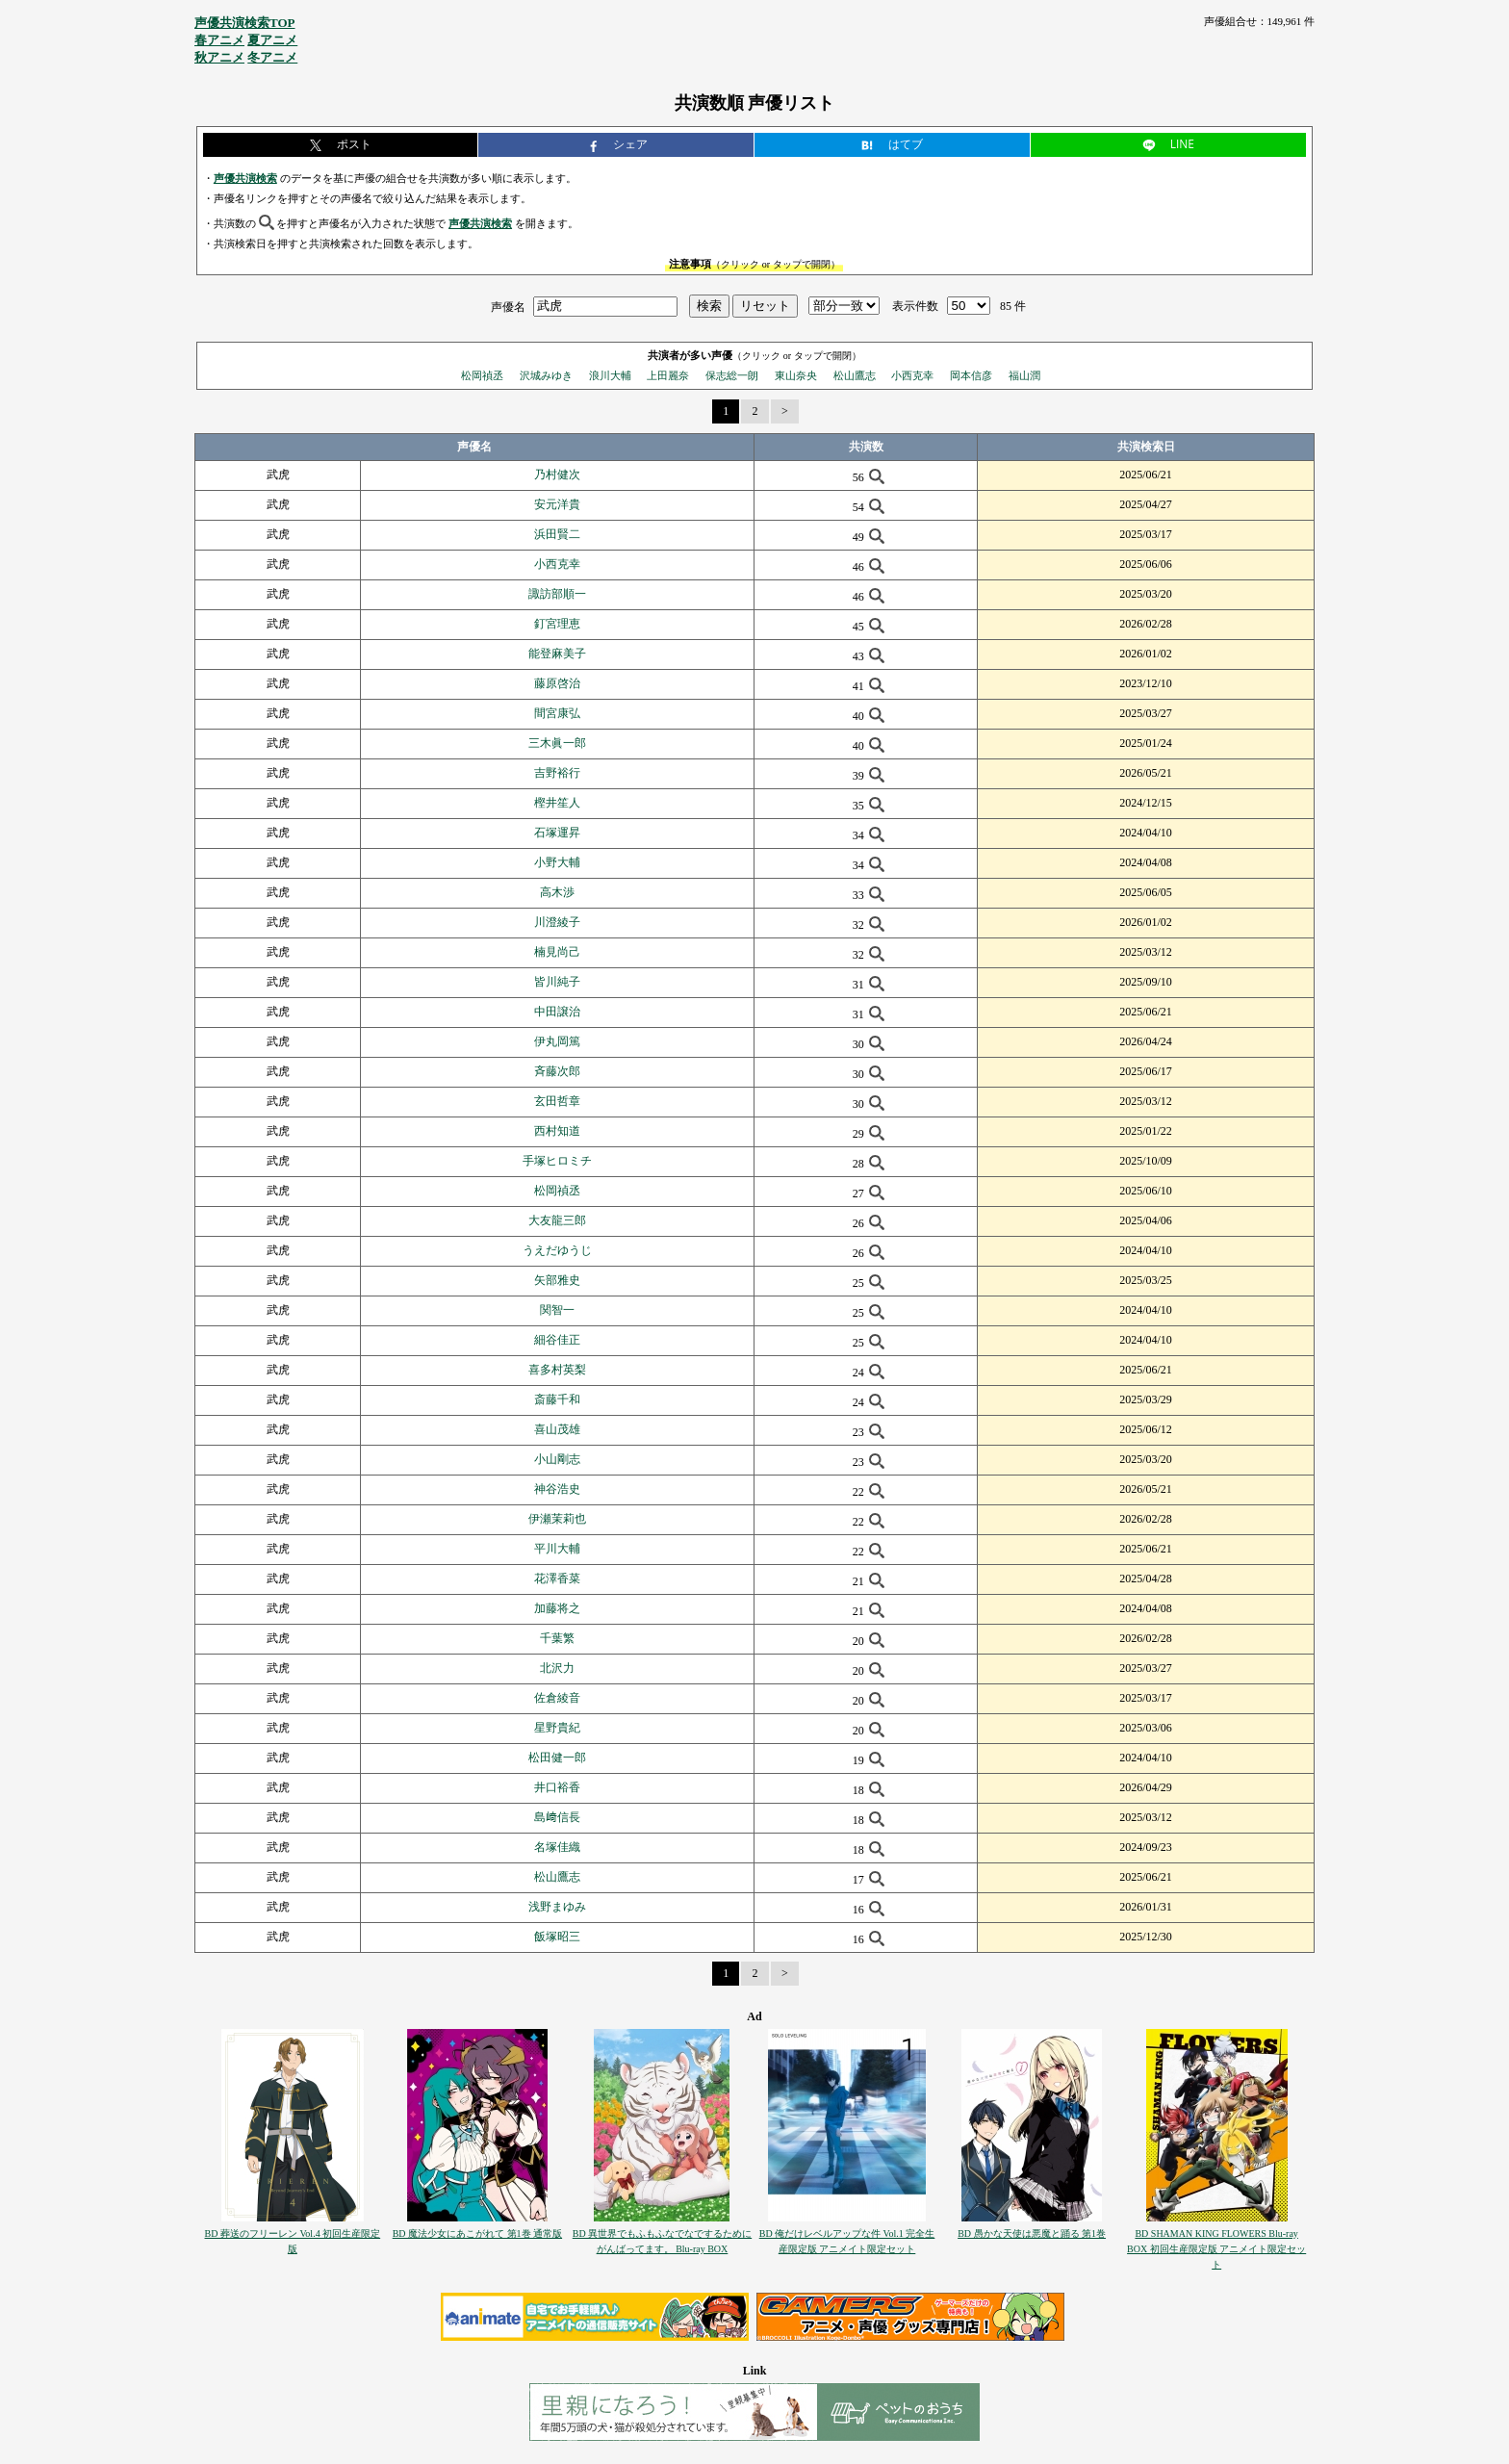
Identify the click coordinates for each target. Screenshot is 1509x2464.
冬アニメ (272, 57)
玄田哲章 (557, 1101)
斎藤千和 (557, 1399)
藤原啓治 (557, 683)
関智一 (557, 1310)
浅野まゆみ (557, 1906)
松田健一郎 (557, 1757)
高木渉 (557, 892)
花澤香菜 (557, 1578)
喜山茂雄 (557, 1429)
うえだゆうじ (557, 1250)
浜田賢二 (557, 534)
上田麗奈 (668, 375)
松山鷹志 (854, 375)
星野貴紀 (557, 1727)
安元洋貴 (557, 504)
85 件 (1013, 306)
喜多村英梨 (557, 1369)
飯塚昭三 (557, 1936)
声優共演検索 (245, 178)
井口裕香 (557, 1787)
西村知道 (557, 1131)
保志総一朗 (731, 375)
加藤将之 (557, 1608)
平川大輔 (557, 1548)
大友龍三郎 (557, 1220)
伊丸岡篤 (557, 1041)
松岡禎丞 (482, 375)
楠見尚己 (557, 952)
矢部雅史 (557, 1280)
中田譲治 (557, 1011)
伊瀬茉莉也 (557, 1519)
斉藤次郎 (557, 1071)
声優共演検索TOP (244, 22)
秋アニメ (219, 57)
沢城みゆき (546, 375)
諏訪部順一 (557, 594)
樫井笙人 (557, 802)
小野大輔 (557, 862)
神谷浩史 (557, 1489)
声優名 (508, 306)
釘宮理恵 (557, 623)
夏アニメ (272, 40)
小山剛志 (557, 1459)
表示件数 (915, 306)
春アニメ (219, 40)
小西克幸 (912, 375)
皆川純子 (557, 981)
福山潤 (1024, 375)
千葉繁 (557, 1638)
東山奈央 (796, 375)
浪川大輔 (610, 375)
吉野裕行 (557, 773)
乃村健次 (557, 474)
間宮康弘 (557, 713)
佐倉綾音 (557, 1698)
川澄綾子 (557, 922)
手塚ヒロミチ (557, 1161)
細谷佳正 (557, 1340)
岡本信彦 (971, 375)
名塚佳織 (557, 1847)
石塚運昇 (557, 832)
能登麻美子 (557, 653)
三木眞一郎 (557, 743)
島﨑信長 (557, 1817)
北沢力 (557, 1668)
